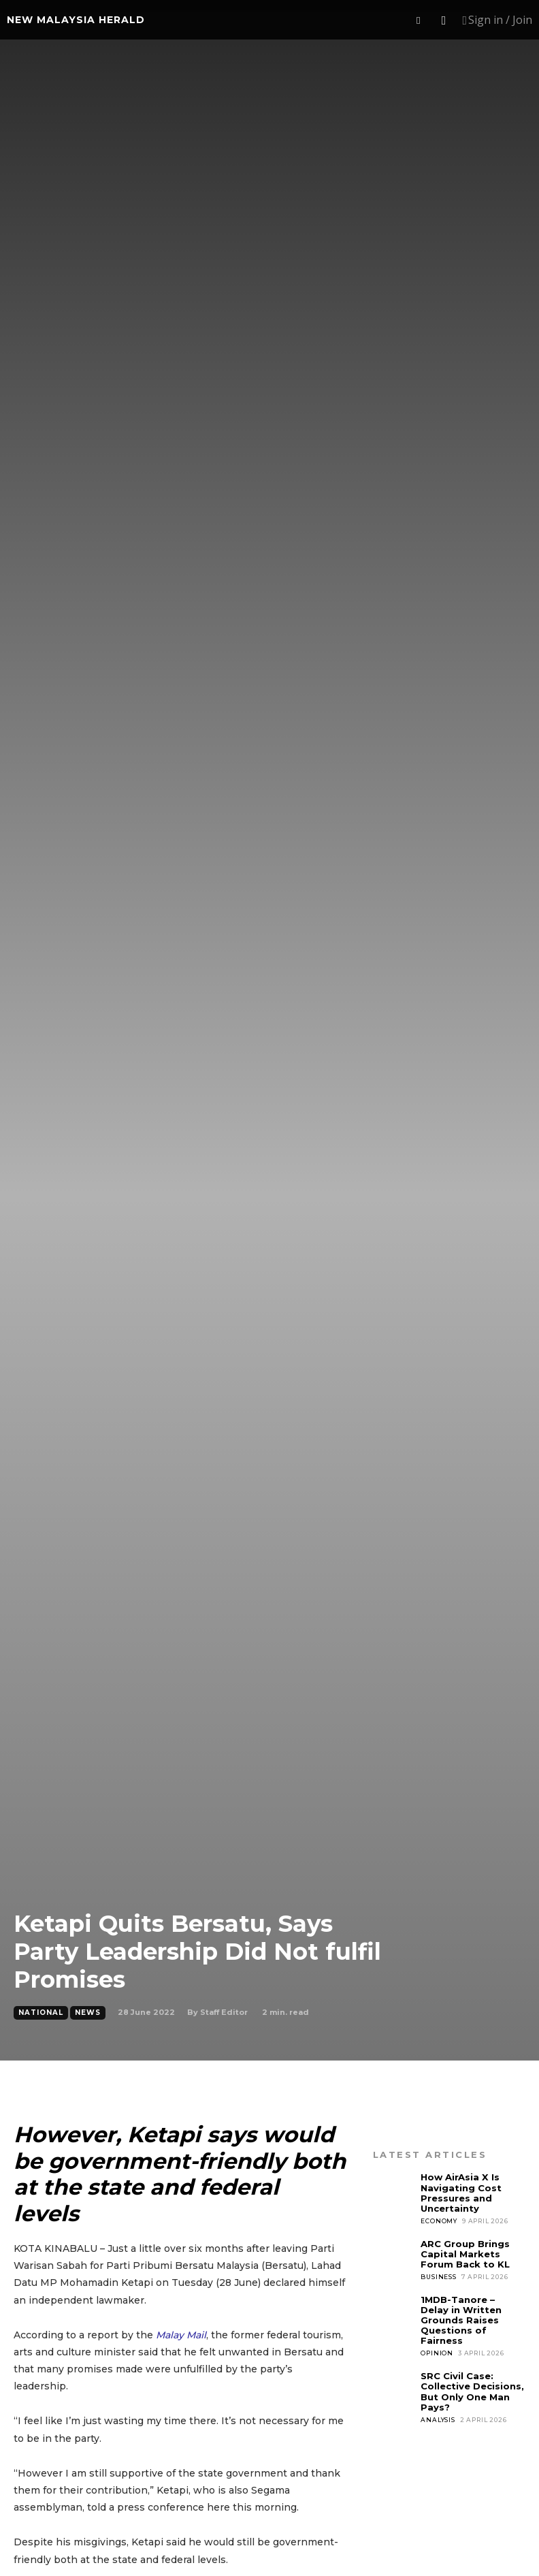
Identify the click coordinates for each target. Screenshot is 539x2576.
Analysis (438, 2417)
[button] (418, 20)
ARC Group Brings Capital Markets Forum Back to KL (465, 2253)
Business (438, 2276)
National (41, 2013)
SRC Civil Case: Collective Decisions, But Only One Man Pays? (472, 2390)
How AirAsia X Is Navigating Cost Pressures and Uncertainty (461, 2192)
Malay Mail (181, 2335)
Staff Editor (224, 2012)
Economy (439, 2220)
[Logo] (76, 20)
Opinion (437, 2351)
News (87, 2013)
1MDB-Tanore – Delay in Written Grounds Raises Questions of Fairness (461, 2319)
